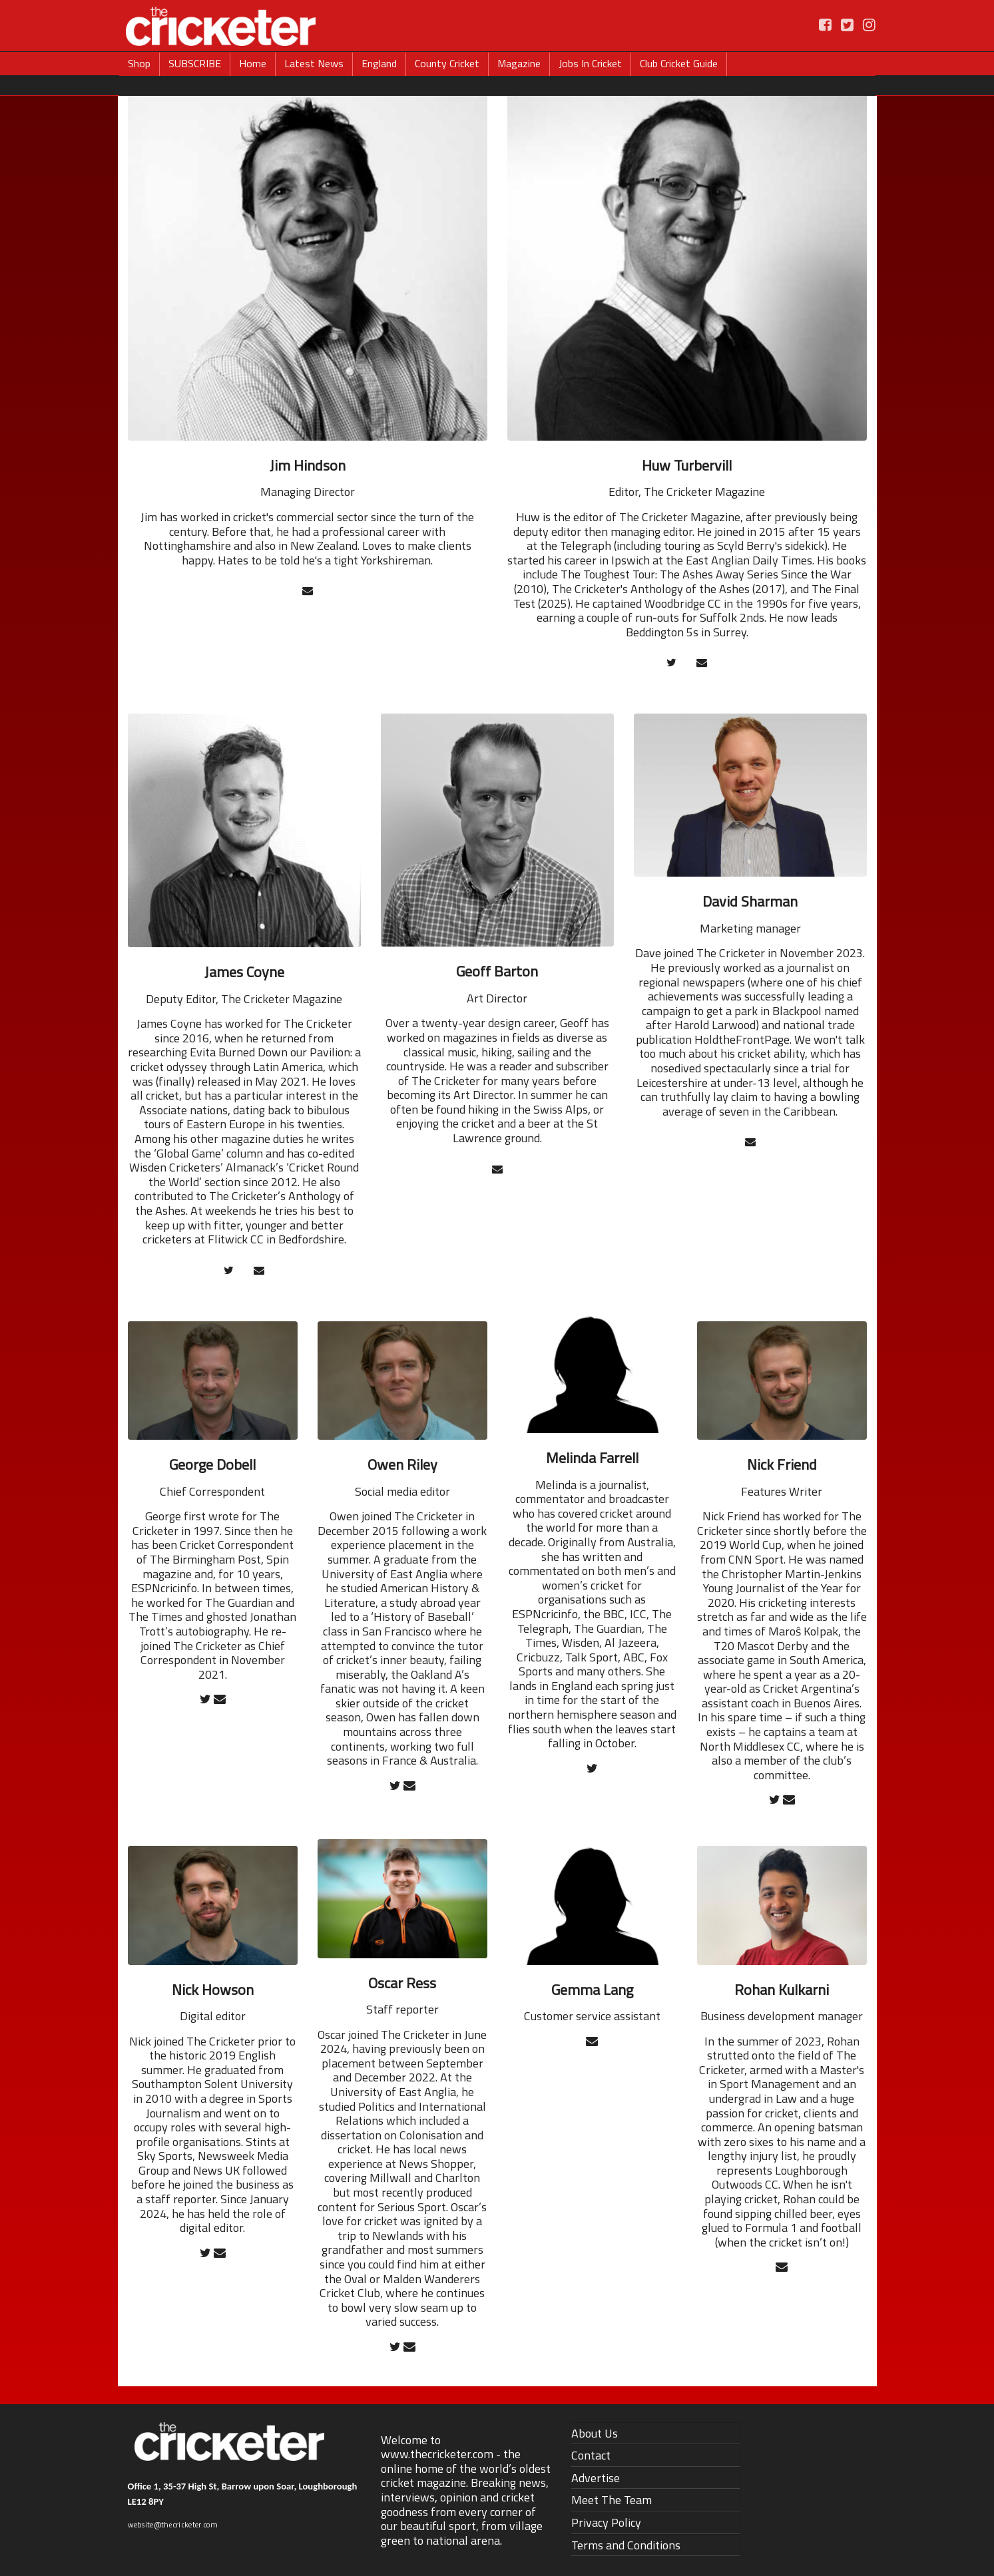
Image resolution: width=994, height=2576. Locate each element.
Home (252, 63)
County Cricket (447, 63)
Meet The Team (611, 2500)
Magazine (519, 63)
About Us (594, 2433)
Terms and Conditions (625, 2545)
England (379, 63)
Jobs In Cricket (590, 63)
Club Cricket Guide (679, 63)
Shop (139, 63)
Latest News (314, 63)
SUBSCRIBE (194, 63)
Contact (591, 2455)
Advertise (595, 2478)
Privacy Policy (606, 2522)
